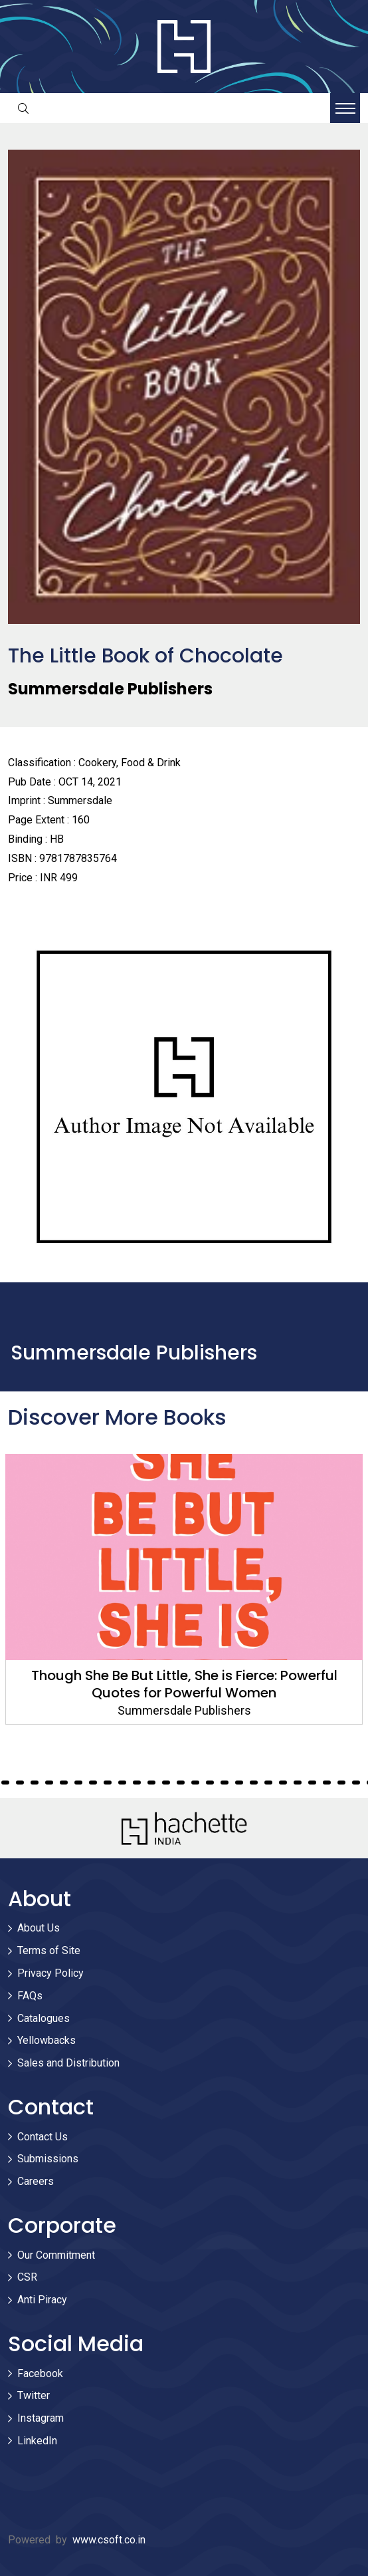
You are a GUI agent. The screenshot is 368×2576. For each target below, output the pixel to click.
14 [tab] (64, 1783)
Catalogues (43, 2018)
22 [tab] (181, 1783)
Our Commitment (56, 2255)
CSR (27, 2277)
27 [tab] (254, 1783)
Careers (35, 2181)
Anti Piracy (42, 2299)
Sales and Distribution (68, 2063)
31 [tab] (312, 1783)
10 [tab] (5, 1783)
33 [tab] (341, 1783)
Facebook (40, 2373)
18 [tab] (122, 1783)
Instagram (40, 2418)
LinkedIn (37, 2440)
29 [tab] (283, 1783)
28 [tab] (268, 1783)
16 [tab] (93, 1783)
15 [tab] (78, 1783)
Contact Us (42, 2136)
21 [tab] (166, 1783)
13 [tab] (49, 1783)
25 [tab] (225, 1783)
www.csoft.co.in (108, 2539)
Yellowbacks (46, 2040)
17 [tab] (108, 1783)
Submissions (47, 2158)
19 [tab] (137, 1783)
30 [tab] (298, 1783)
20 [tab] (151, 1783)
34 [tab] (356, 1783)
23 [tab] (195, 1783)
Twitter (33, 2395)
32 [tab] (327, 1783)
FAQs (30, 1995)
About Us (38, 1928)
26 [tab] (239, 1783)
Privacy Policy (50, 1973)
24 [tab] (210, 1783)
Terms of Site (48, 1950)
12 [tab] (35, 1783)
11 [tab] (20, 1783)
